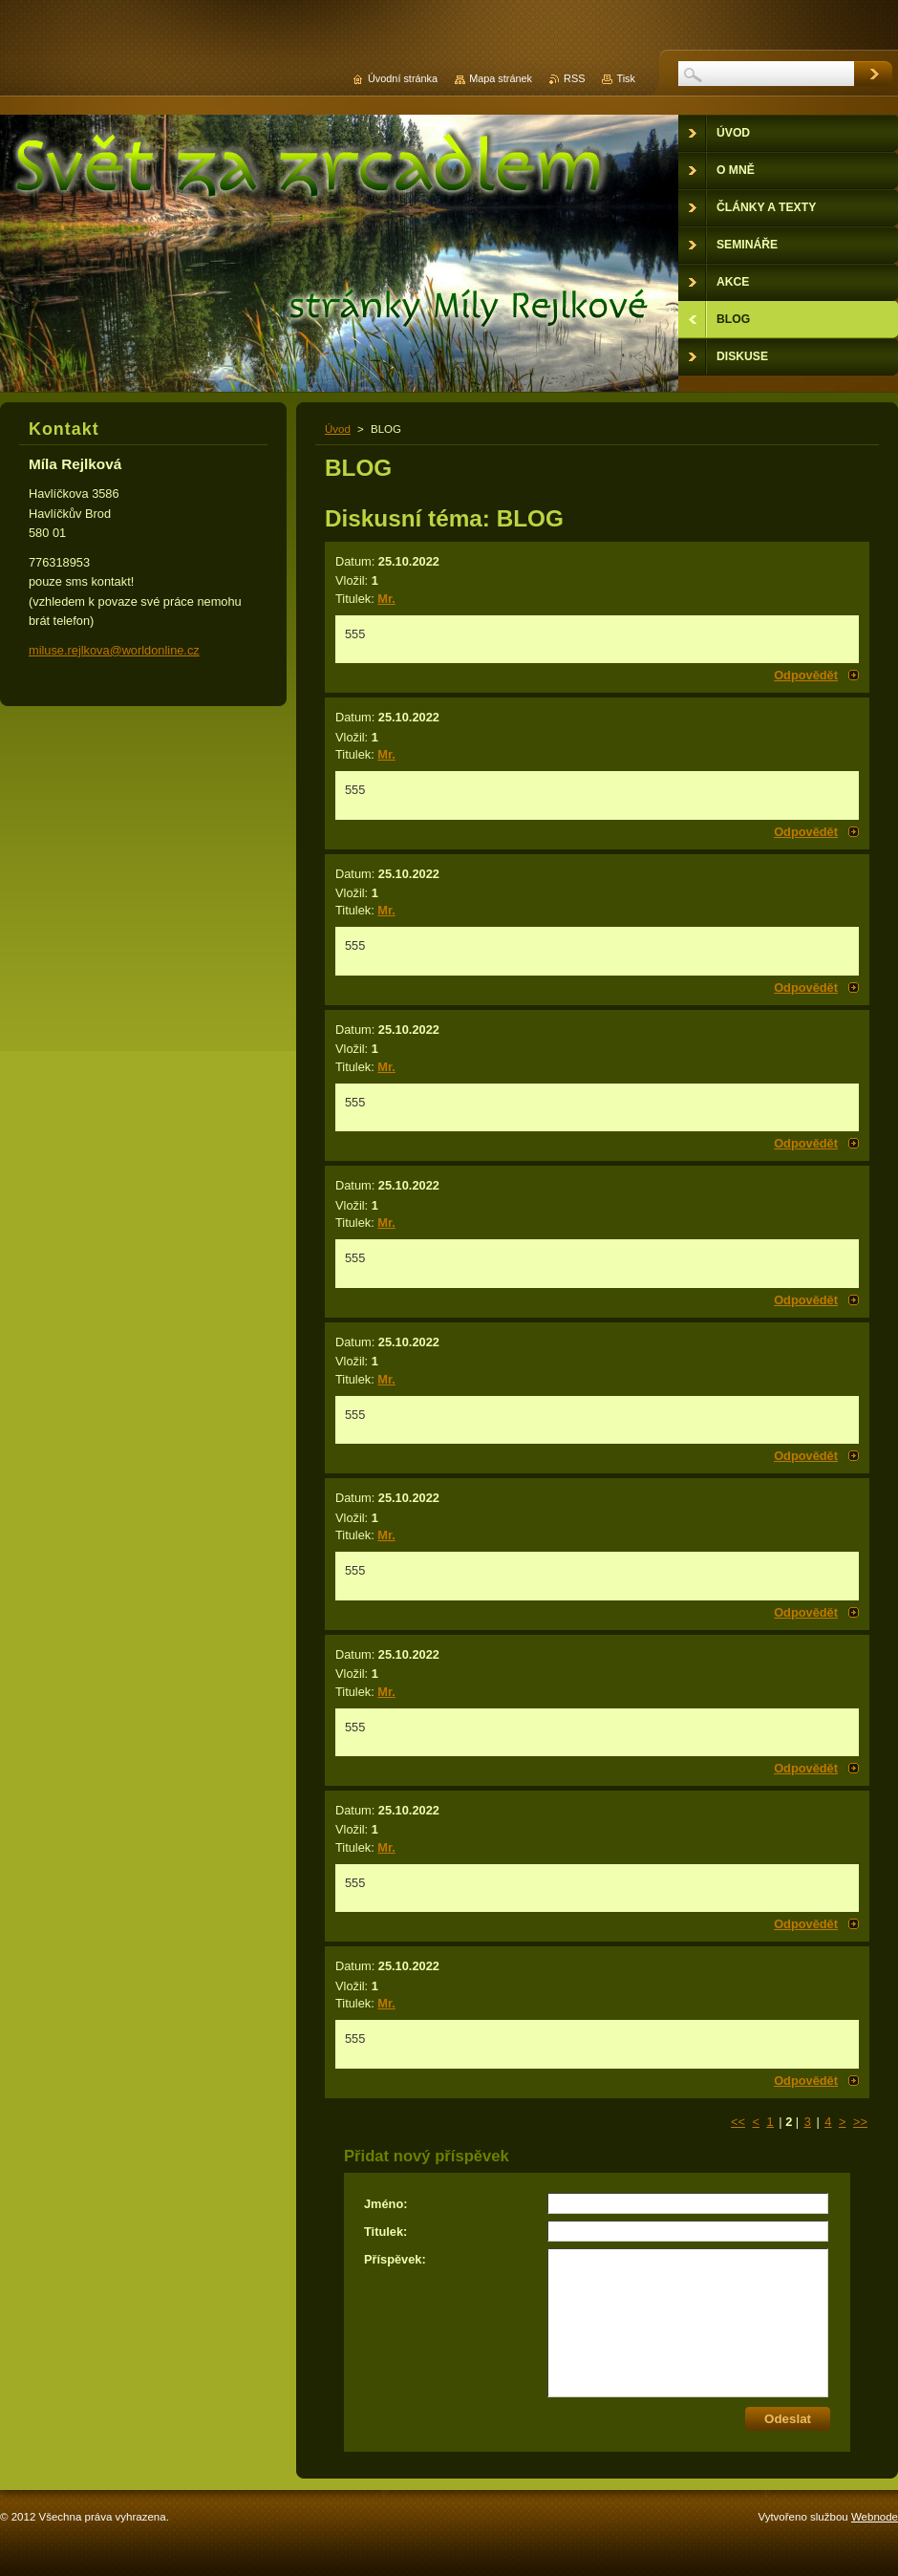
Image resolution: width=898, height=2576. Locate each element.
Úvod (338, 429)
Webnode (874, 2516)
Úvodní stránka (403, 78)
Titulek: (385, 2231)
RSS (574, 78)
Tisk (625, 78)
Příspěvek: (395, 2259)
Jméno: (386, 2204)
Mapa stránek (500, 78)
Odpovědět (806, 675)
